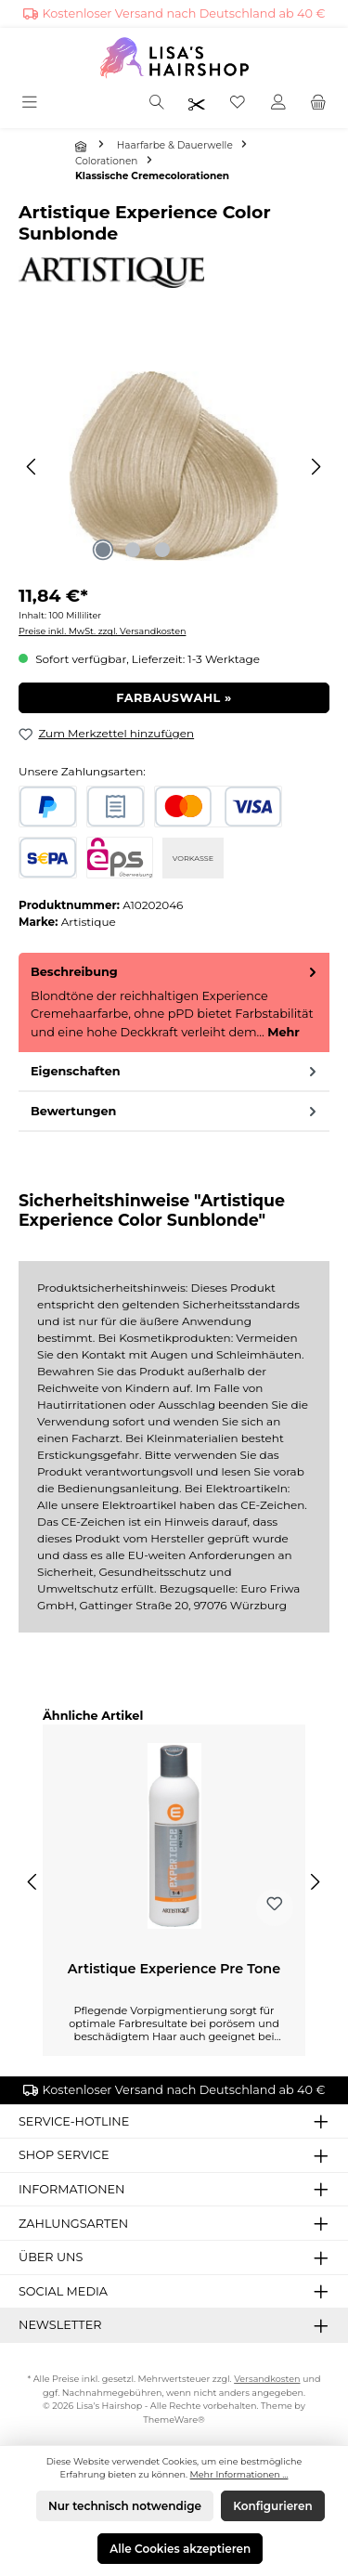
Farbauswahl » (173, 698)
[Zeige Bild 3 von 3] (162, 549)
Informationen (72, 2189)
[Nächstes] (315, 466)
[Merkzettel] (237, 103)
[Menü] (31, 103)
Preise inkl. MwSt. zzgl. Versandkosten (102, 631)
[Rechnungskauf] (115, 806)
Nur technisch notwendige (124, 2506)
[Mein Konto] (278, 103)
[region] (174, 466)
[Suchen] (156, 103)
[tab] (174, 1002)
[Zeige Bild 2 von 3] (132, 549)
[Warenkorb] (318, 103)
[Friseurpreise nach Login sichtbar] (196, 103)
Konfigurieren (272, 2506)
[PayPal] (48, 806)
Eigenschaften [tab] (175, 1071)
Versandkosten (267, 2379)
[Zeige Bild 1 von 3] (103, 549)
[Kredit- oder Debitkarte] (218, 806)
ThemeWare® (174, 2419)
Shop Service (64, 2155)
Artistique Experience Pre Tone (174, 1969)
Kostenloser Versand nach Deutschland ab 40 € (184, 13)
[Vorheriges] (32, 466)
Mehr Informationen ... (239, 2474)
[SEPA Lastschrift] (48, 857)
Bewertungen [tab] (175, 1111)
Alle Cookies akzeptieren (180, 2549)
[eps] (119, 857)
